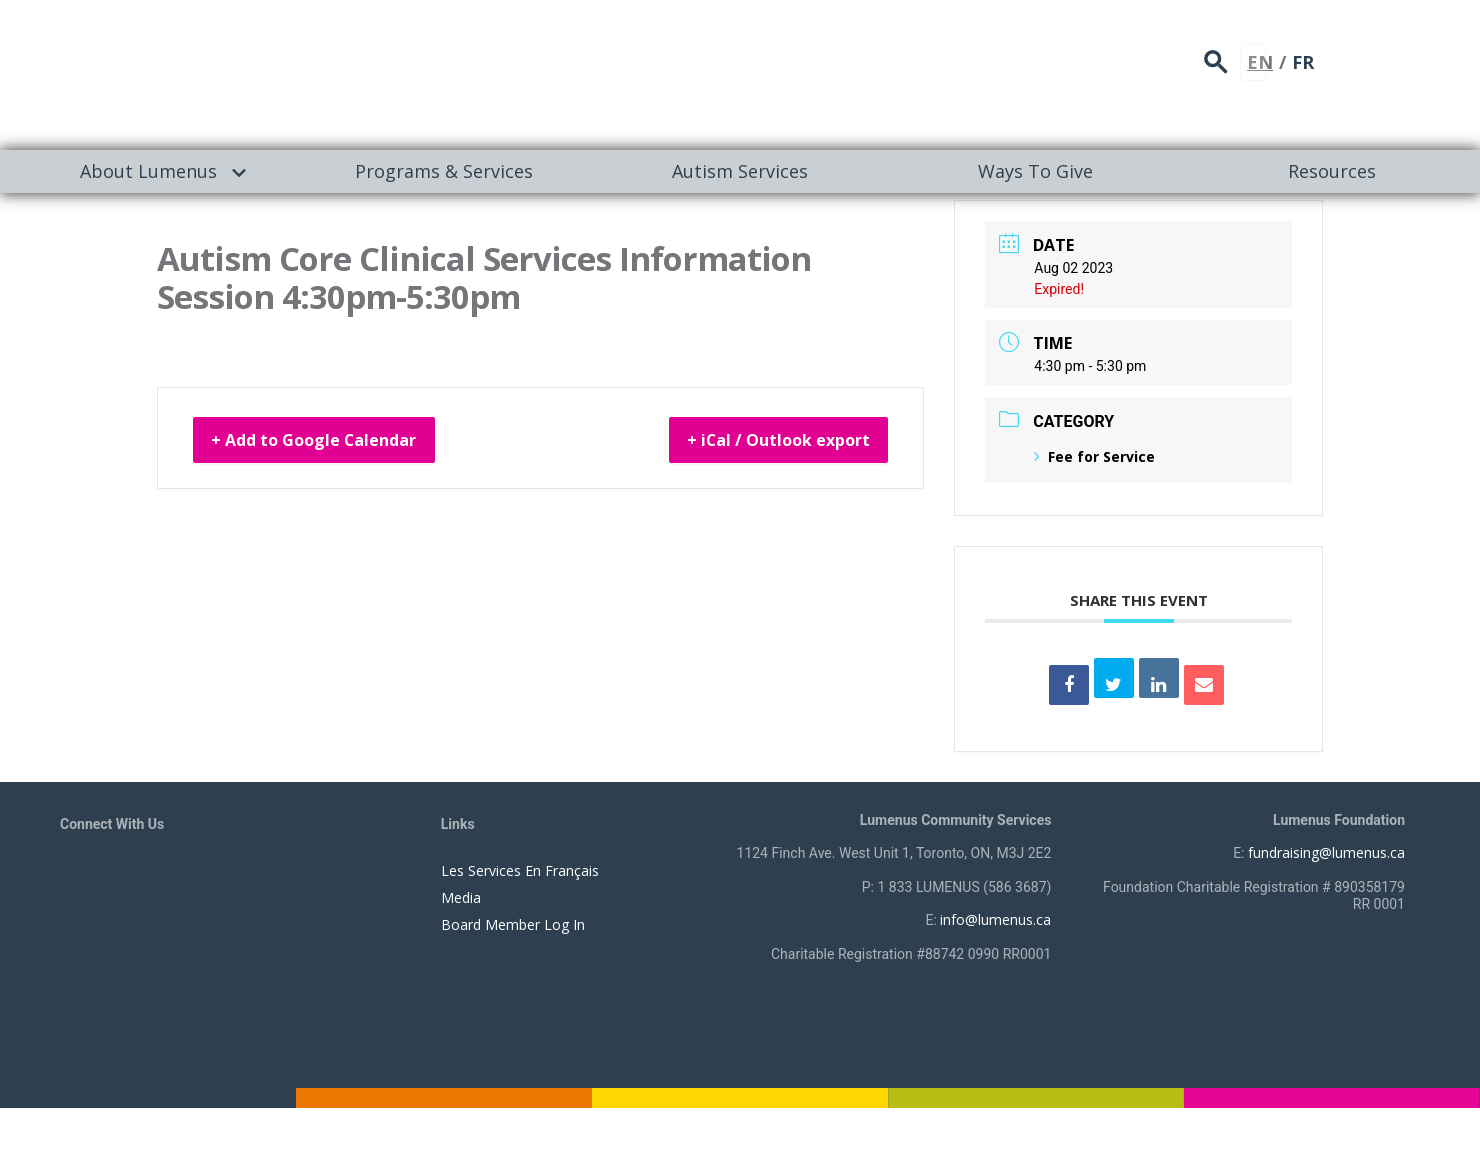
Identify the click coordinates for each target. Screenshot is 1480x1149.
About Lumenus (148, 171)
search (1334, 55)
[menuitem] (148, 171)
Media (461, 897)
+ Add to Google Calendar (336, 443)
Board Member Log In (513, 924)
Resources (1332, 171)
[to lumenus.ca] (271, 72)
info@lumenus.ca (995, 919)
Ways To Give (1035, 171)
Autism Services (740, 171)
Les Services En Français (520, 870)
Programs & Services (444, 171)
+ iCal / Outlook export (757, 443)
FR (1414, 55)
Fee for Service (1094, 456)
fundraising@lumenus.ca (1326, 852)
